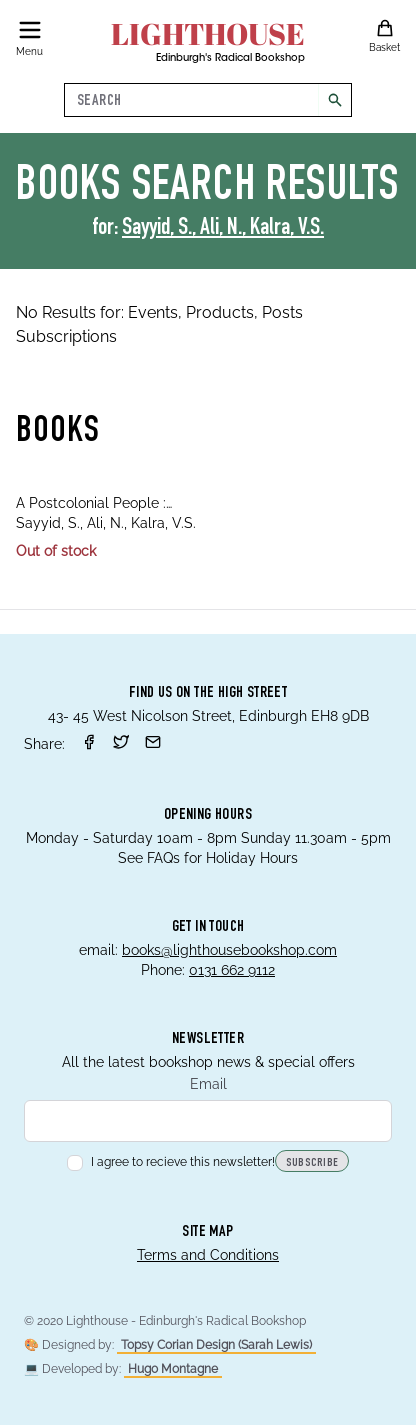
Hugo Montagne (173, 1369)
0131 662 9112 (232, 970)
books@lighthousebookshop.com (229, 950)
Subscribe (312, 1163)
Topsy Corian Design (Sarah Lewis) (216, 1345)
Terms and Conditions (208, 1255)
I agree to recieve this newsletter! (171, 1162)
